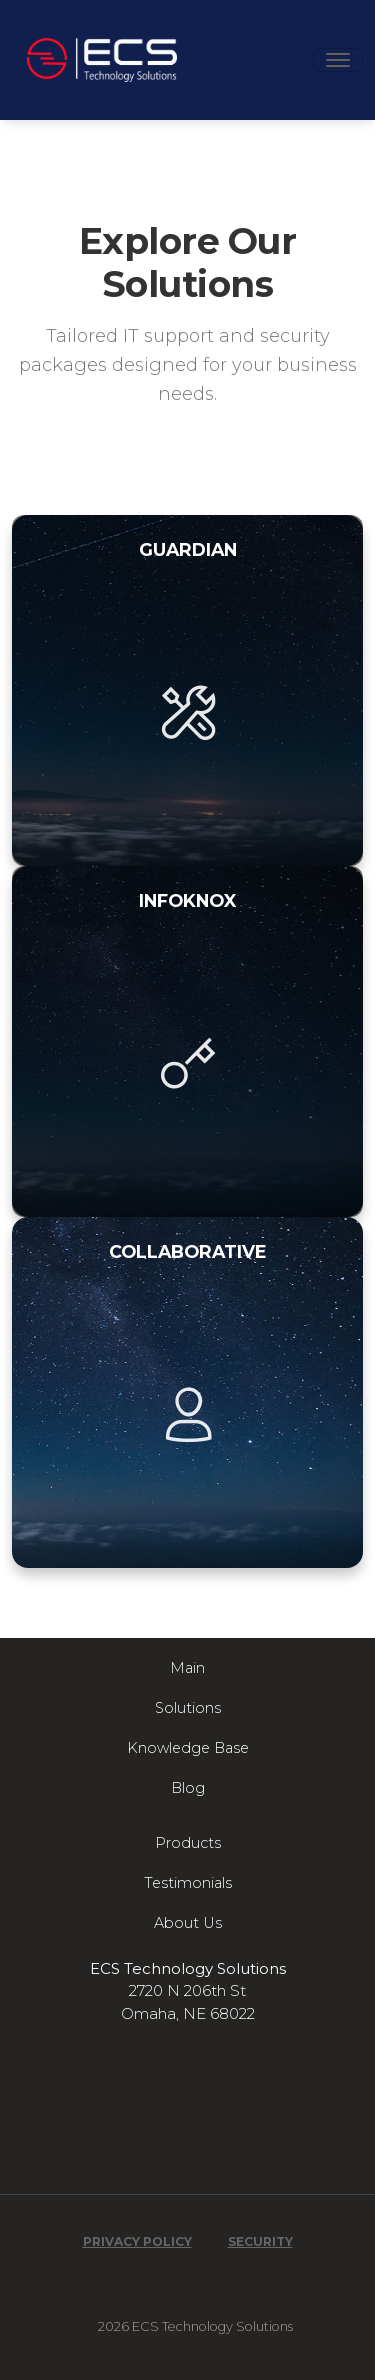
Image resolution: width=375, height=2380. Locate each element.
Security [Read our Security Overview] (260, 2242)
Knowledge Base (188, 1748)
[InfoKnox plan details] (187, 1041)
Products (188, 1843)
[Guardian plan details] (187, 690)
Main (187, 1668)
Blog (188, 1788)
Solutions (188, 1708)
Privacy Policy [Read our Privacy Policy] (137, 2242)
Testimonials (188, 1883)
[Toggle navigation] (338, 60)
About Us (188, 1923)
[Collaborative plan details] (187, 1392)
